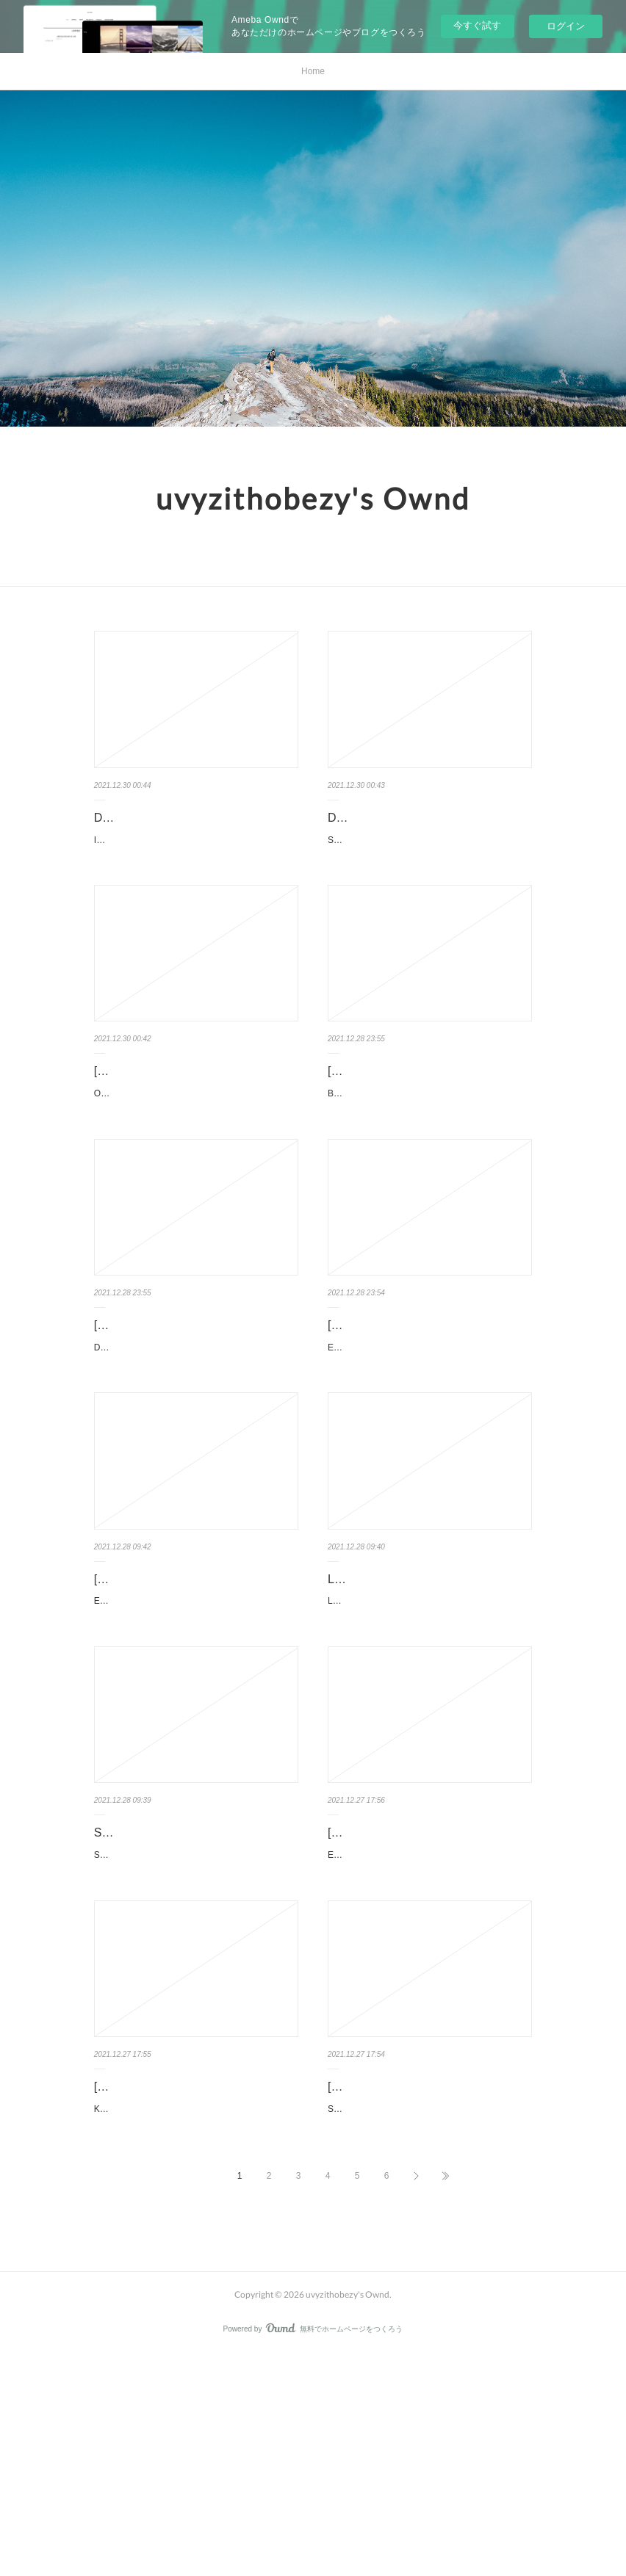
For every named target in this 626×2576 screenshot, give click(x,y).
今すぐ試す (477, 25)
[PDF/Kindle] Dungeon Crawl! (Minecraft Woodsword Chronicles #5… (196, 1410)
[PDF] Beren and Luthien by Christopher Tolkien (400, 1119)
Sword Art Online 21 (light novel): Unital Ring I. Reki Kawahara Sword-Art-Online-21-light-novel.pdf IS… (429, 868)
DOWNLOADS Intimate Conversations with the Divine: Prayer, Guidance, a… (194, 828)
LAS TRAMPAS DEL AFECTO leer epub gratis (418, 1701)
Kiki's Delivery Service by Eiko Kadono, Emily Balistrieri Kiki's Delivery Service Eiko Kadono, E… (192, 2322)
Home (313, 71)
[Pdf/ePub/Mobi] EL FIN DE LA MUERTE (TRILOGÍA (173, 1701)
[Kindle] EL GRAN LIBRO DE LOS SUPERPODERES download (417, 1410)
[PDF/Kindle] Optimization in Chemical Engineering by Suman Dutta (193, 1119)
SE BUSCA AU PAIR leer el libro (178, 1981)
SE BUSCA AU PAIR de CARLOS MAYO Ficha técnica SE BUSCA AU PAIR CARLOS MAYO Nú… (194, 2011)
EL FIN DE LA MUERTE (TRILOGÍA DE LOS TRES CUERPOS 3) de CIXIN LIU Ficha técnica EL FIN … (196, 1741)
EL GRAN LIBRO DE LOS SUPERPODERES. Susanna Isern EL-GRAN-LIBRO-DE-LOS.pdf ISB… (429, 1450)
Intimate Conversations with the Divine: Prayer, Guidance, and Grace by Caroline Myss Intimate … (193, 868)
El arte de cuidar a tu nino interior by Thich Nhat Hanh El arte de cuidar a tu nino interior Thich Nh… (428, 2032)
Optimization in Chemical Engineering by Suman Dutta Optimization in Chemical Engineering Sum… (194, 1159)
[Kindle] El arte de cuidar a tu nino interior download (416, 1991)
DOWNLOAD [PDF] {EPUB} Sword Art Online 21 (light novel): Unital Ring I (428, 828)
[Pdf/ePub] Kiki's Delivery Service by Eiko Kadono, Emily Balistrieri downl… (193, 2282)
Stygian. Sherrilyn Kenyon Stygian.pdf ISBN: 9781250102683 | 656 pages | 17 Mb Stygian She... (428, 2302)
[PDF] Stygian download (391, 2271)
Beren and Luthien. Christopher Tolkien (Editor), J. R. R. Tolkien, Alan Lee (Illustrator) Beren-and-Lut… (428, 1159)
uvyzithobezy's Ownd (313, 498)
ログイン (566, 26)
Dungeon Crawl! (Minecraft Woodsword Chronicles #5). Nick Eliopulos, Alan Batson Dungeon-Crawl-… (194, 1450)
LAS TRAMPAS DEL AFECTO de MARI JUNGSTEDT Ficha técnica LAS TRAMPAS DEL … (428, 1741)
